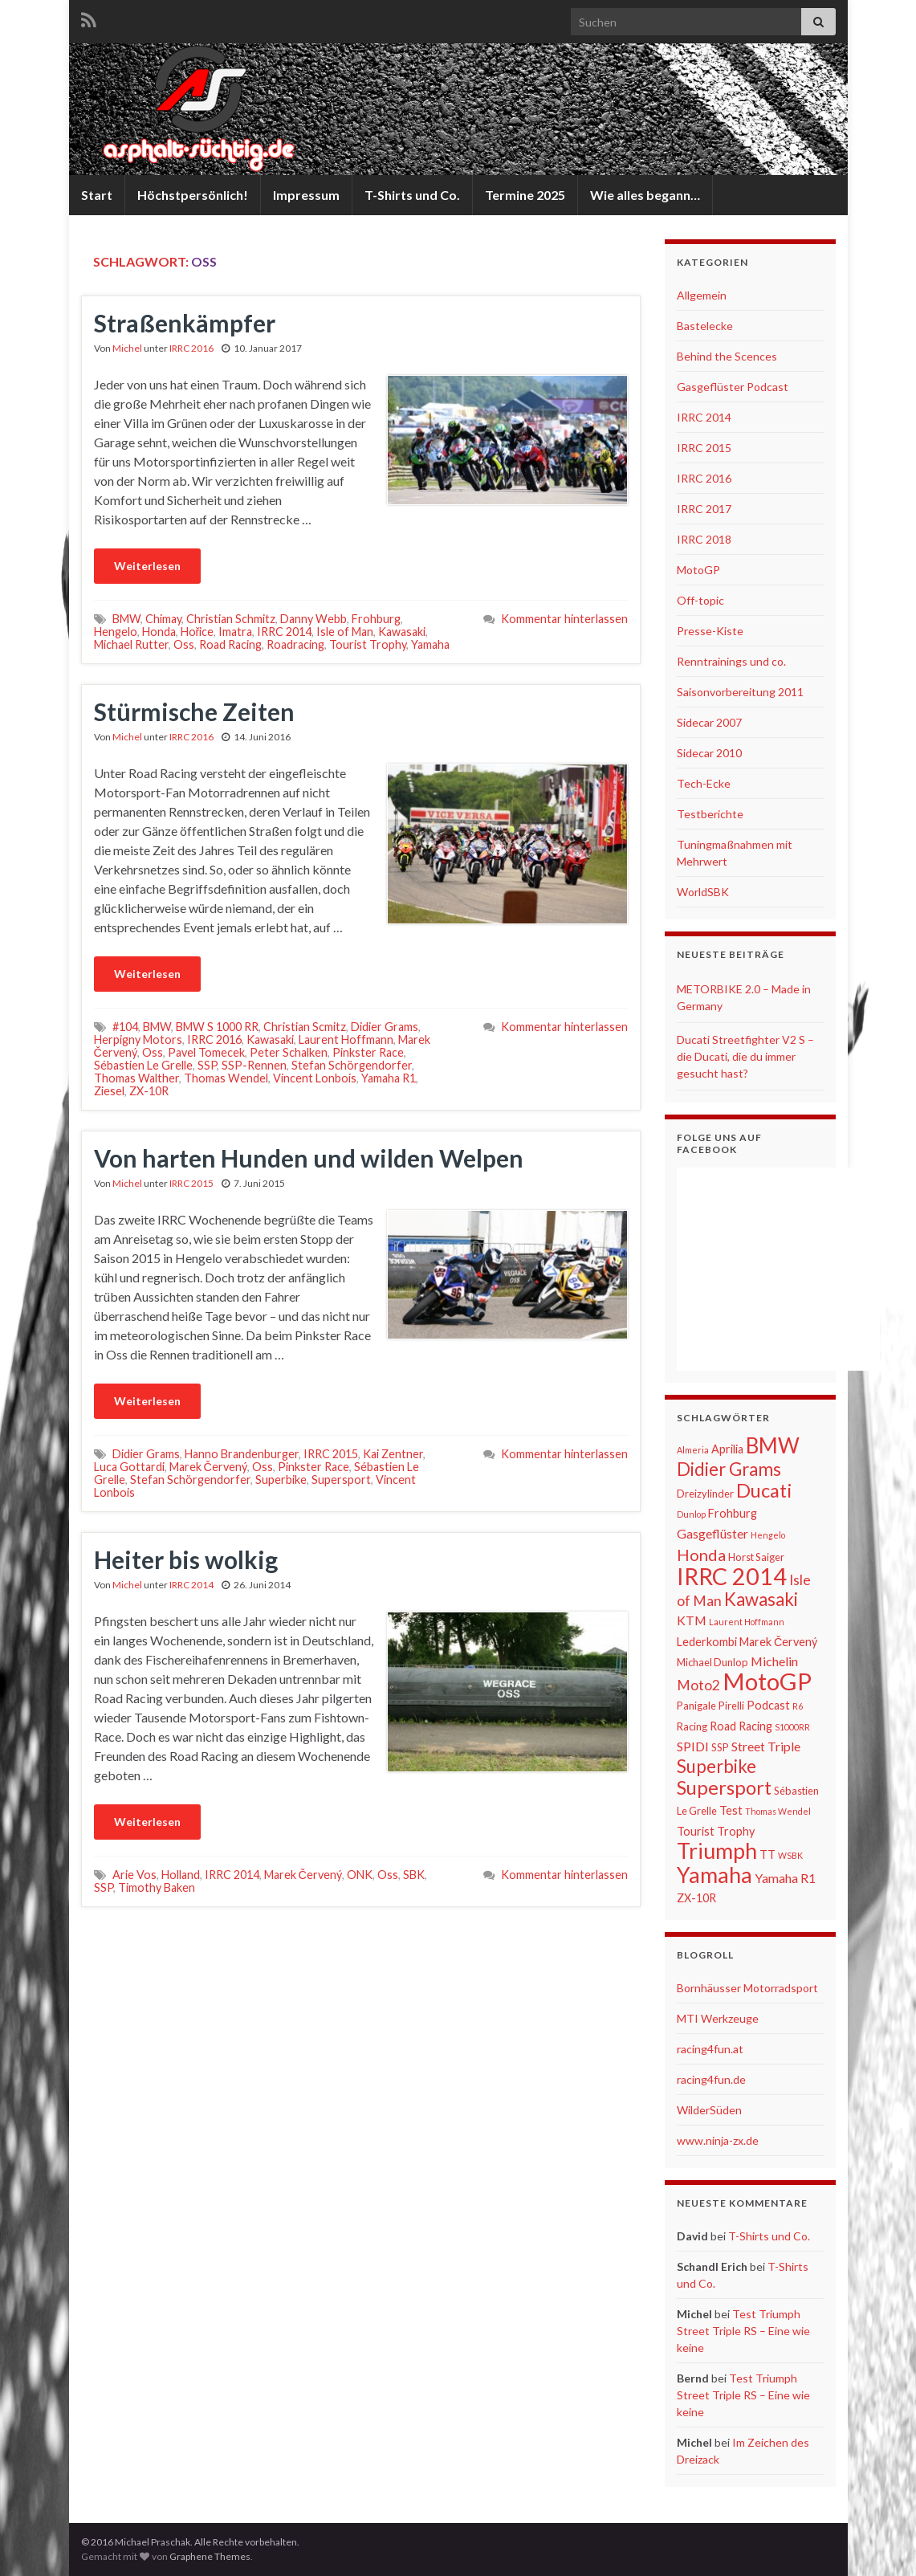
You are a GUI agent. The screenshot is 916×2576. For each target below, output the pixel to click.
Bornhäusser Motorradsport (747, 1988)
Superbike (281, 1479)
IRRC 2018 (704, 539)
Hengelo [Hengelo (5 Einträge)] (768, 1535)
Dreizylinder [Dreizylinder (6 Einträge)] (705, 1493)
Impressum (306, 194)
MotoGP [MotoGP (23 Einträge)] (767, 1681)
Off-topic (700, 600)
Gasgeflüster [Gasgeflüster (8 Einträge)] (712, 1533)
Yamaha (430, 644)
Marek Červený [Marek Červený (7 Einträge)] (778, 1642)
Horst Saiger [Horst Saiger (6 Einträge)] (756, 1557)
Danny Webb (313, 619)
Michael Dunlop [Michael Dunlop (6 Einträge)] (712, 1662)
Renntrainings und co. (731, 661)
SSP (207, 1065)
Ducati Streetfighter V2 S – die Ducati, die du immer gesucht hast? (745, 1056)
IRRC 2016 (191, 348)
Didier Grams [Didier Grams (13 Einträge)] (729, 1469)
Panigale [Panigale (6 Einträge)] (696, 1705)
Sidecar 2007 (709, 722)
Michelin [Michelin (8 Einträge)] (774, 1661)
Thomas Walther (136, 1078)
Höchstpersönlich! (192, 194)
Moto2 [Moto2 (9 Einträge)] (698, 1685)
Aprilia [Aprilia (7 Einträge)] (727, 1449)
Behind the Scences (727, 356)
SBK (414, 1874)
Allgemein (702, 295)
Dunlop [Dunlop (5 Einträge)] (691, 1514)
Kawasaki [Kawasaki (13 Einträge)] (761, 1599)
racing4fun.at (710, 2049)
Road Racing (230, 644)
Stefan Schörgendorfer (351, 1065)
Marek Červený (208, 1466)
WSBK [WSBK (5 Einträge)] (790, 1855)
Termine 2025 (525, 194)
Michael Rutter (131, 644)
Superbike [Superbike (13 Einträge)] (716, 1766)
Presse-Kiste (710, 631)
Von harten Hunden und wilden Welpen (308, 1157)
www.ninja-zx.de (718, 2140)
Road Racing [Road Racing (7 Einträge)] (741, 1726)
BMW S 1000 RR (217, 1026)
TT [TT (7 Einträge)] (767, 1854)
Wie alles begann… (645, 194)
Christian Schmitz (230, 619)
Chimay (163, 619)
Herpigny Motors (138, 1039)
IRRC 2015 (191, 1183)
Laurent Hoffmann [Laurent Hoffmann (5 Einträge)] (746, 1621)
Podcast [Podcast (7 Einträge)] (768, 1705)
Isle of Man (344, 631)
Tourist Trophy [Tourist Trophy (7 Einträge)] (716, 1831)
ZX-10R (149, 1091)
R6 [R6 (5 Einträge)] (797, 1706)
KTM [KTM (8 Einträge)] (691, 1620)
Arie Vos (134, 1874)
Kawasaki (401, 631)
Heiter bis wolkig (186, 1559)
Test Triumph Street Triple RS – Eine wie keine (743, 2330)
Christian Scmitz (304, 1026)
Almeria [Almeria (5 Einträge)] (693, 1450)
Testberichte (710, 814)
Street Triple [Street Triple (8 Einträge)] (765, 1746)
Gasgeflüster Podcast (732, 386)
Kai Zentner (393, 1454)
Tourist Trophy (367, 644)
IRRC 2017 (704, 509)
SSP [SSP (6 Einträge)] (720, 1747)
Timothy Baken (156, 1887)
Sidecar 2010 (709, 753)
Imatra (235, 631)
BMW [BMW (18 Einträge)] (773, 1445)
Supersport (341, 1479)
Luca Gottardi (129, 1466)
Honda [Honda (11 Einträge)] (701, 1554)
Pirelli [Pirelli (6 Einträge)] (731, 1705)
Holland (180, 1874)
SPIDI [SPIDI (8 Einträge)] (693, 1746)
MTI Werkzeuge (718, 2018)
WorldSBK (703, 892)
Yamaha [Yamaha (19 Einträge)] (714, 1875)
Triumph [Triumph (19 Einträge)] (717, 1851)
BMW (126, 619)
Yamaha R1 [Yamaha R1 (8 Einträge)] (785, 1877)
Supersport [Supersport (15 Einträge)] (724, 1787)
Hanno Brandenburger (242, 1454)
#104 (125, 1026)
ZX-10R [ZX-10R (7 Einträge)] (696, 1898)
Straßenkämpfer (184, 322)
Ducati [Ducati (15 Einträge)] (764, 1490)
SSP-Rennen (254, 1065)
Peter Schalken (289, 1052)
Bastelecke (705, 325)
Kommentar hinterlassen (564, 619)
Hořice (197, 631)
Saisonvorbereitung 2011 (740, 692)
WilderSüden (709, 2110)
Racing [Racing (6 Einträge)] (692, 1726)
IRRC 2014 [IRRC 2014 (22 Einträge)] (732, 1576)
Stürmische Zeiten (194, 711)
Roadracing (295, 644)
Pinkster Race (368, 1052)
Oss (183, 644)
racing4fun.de (711, 2079)
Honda (159, 631)
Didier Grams (384, 1026)
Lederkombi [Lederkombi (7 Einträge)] (707, 1642)
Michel (127, 348)
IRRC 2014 (284, 631)
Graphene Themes (209, 2556)
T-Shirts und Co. (412, 194)
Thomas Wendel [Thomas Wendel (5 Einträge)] (778, 1811)
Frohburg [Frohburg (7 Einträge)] (732, 1513)
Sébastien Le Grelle (143, 1065)
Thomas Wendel (226, 1078)
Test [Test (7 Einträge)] (731, 1810)
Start (96, 194)
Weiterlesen (147, 566)
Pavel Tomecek (206, 1052)
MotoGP (698, 570)
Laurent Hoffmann (346, 1039)
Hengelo (115, 631)
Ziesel (109, 1091)
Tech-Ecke (704, 783)
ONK (360, 1874)
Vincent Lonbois (314, 1078)
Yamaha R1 (388, 1078)
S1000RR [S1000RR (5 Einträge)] (792, 1727)
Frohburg (376, 619)
